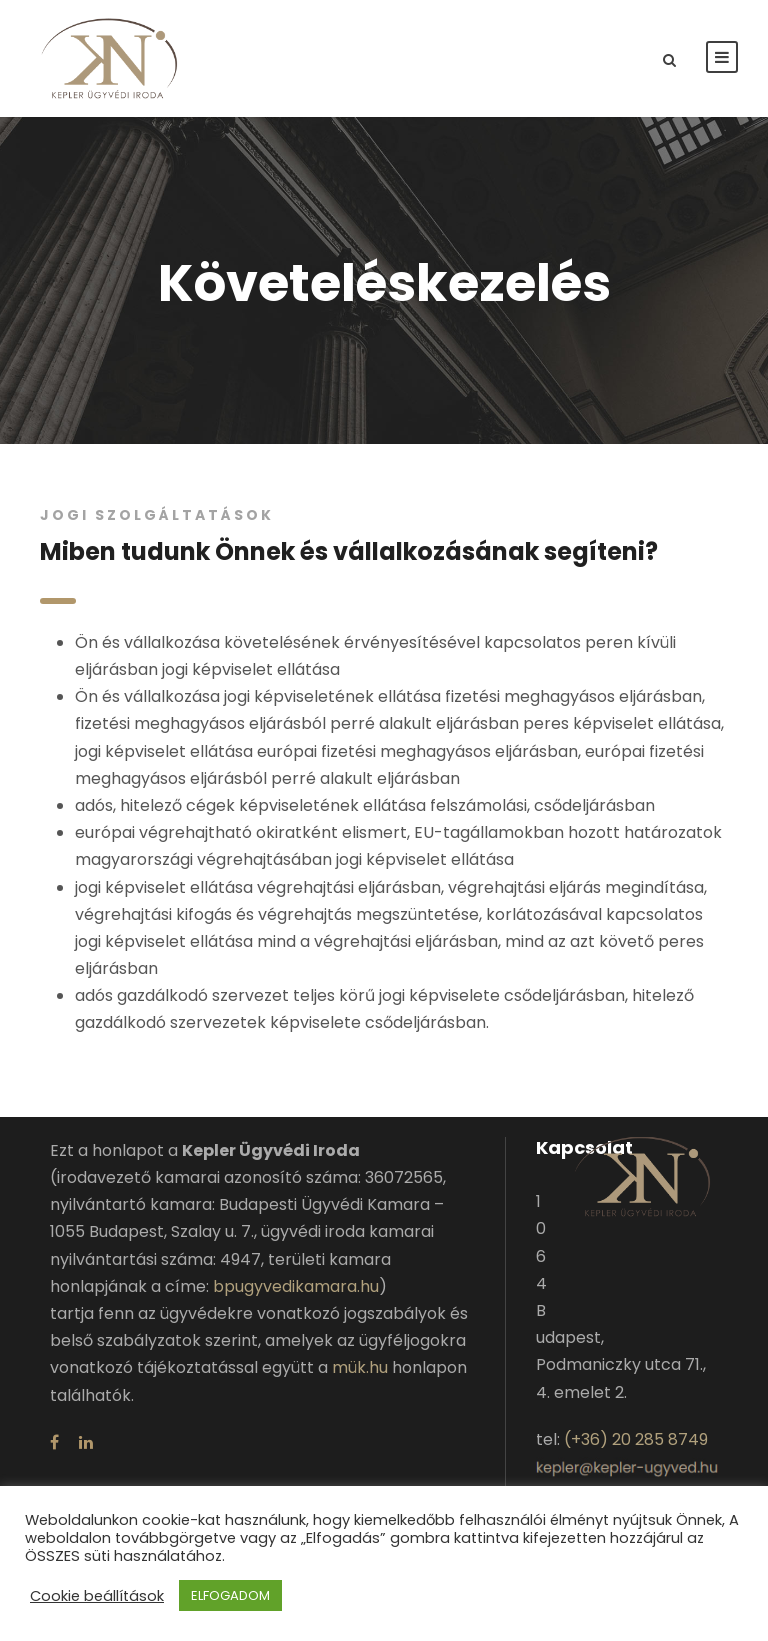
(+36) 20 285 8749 (636, 1439)
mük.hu (360, 1367)
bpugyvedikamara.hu (296, 1286)
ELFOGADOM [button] (230, 1595)
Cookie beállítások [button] (97, 1596)
